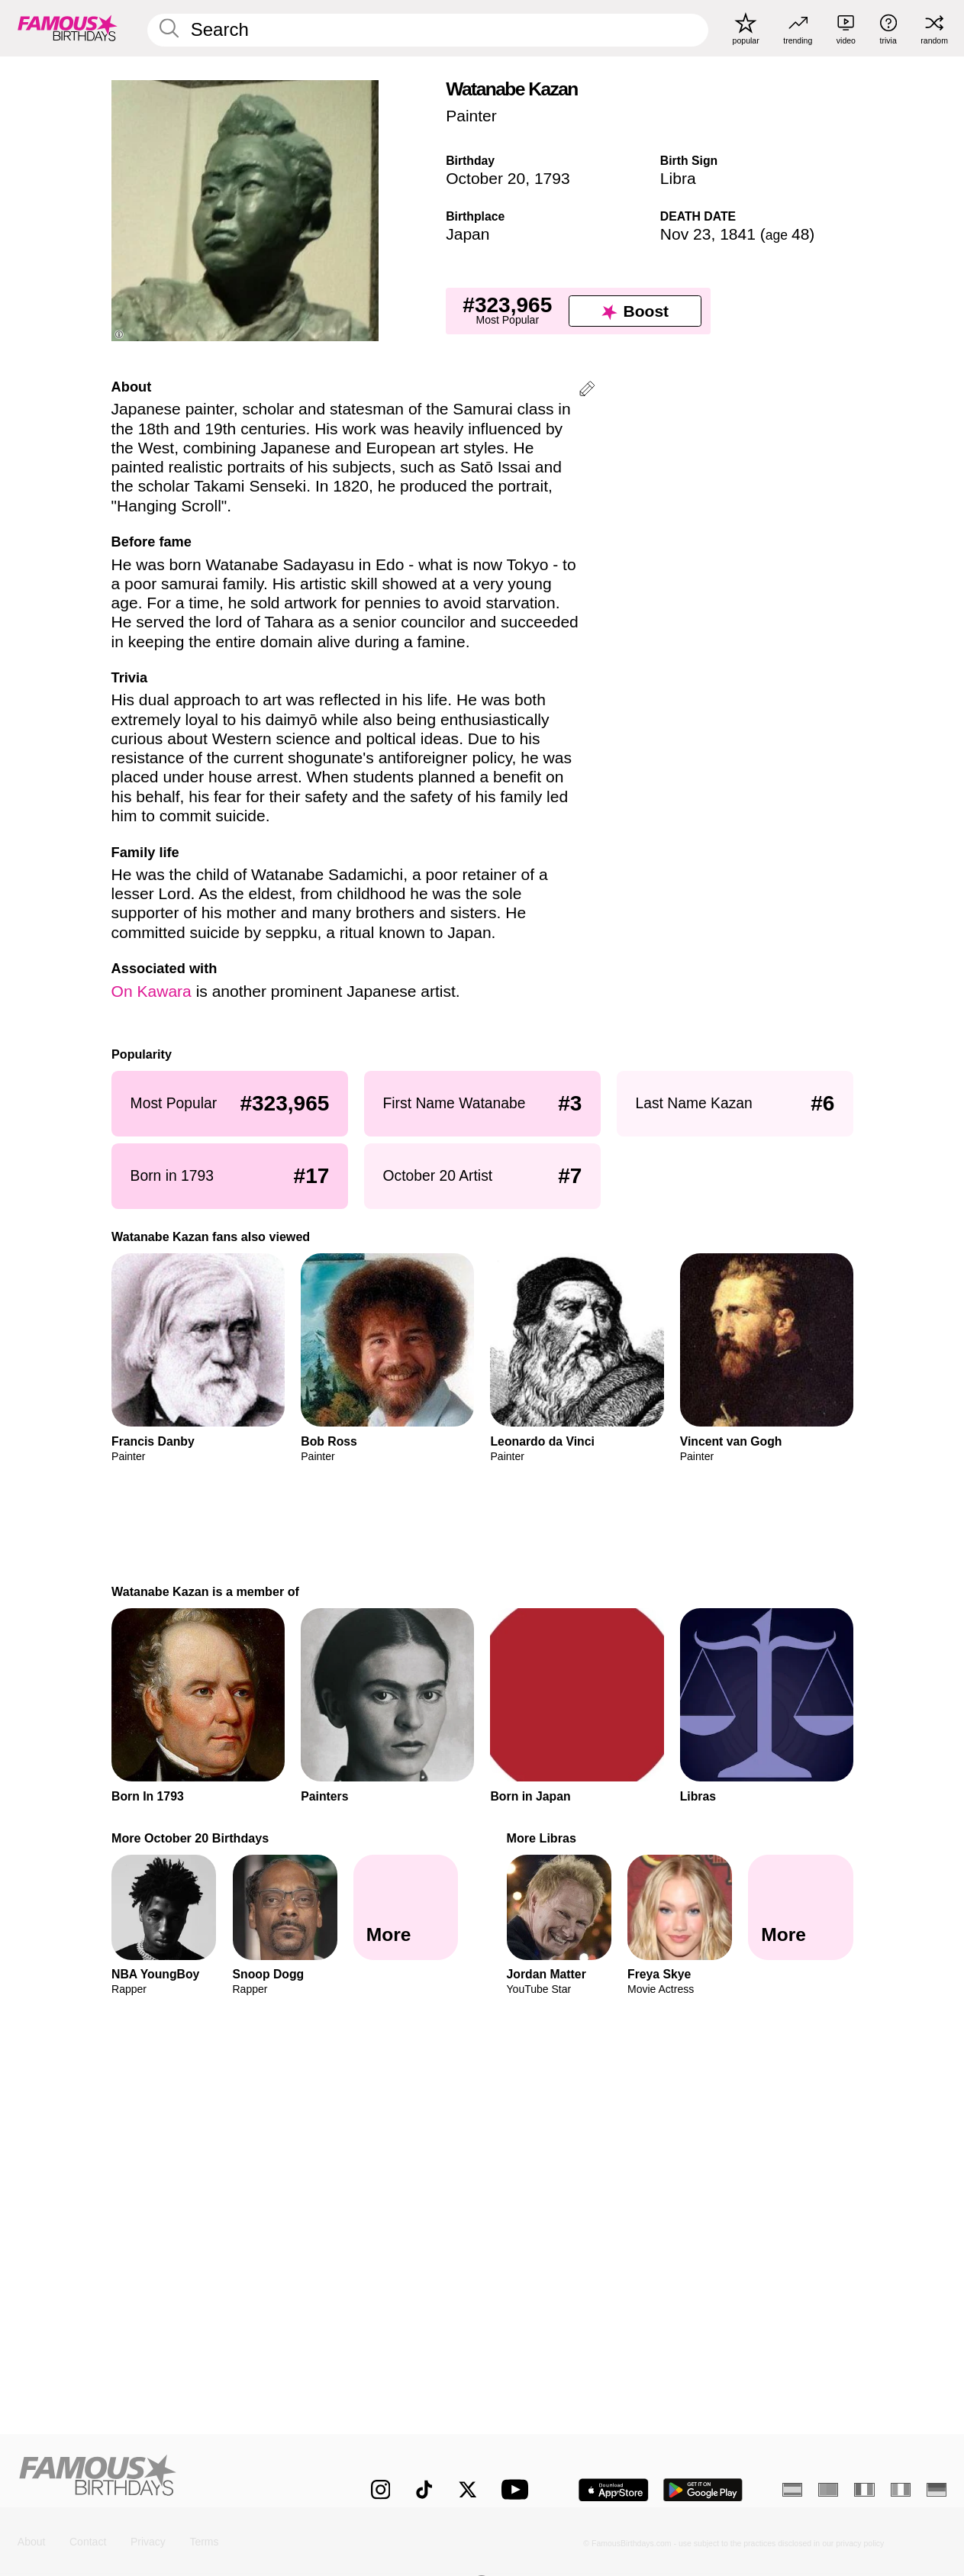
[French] (864, 2490)
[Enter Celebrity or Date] (427, 30)
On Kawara (151, 991)
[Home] (167, 2478)
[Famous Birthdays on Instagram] (380, 2489)
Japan (467, 234)
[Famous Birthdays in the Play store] (703, 2490)
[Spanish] (792, 2490)
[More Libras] (800, 1907)
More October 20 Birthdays (190, 1838)
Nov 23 (685, 234)
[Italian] (901, 2490)
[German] (936, 2490)
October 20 (485, 178)
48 (788, 234)
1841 (738, 234)
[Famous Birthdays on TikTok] (424, 2489)
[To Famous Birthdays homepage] (67, 28)
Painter (471, 115)
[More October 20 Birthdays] (405, 1907)
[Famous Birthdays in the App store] (613, 2490)
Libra (678, 178)
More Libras (540, 1838)
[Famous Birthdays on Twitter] (467, 2489)
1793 (552, 178)
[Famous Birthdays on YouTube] (518, 2489)
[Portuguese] (828, 2490)
